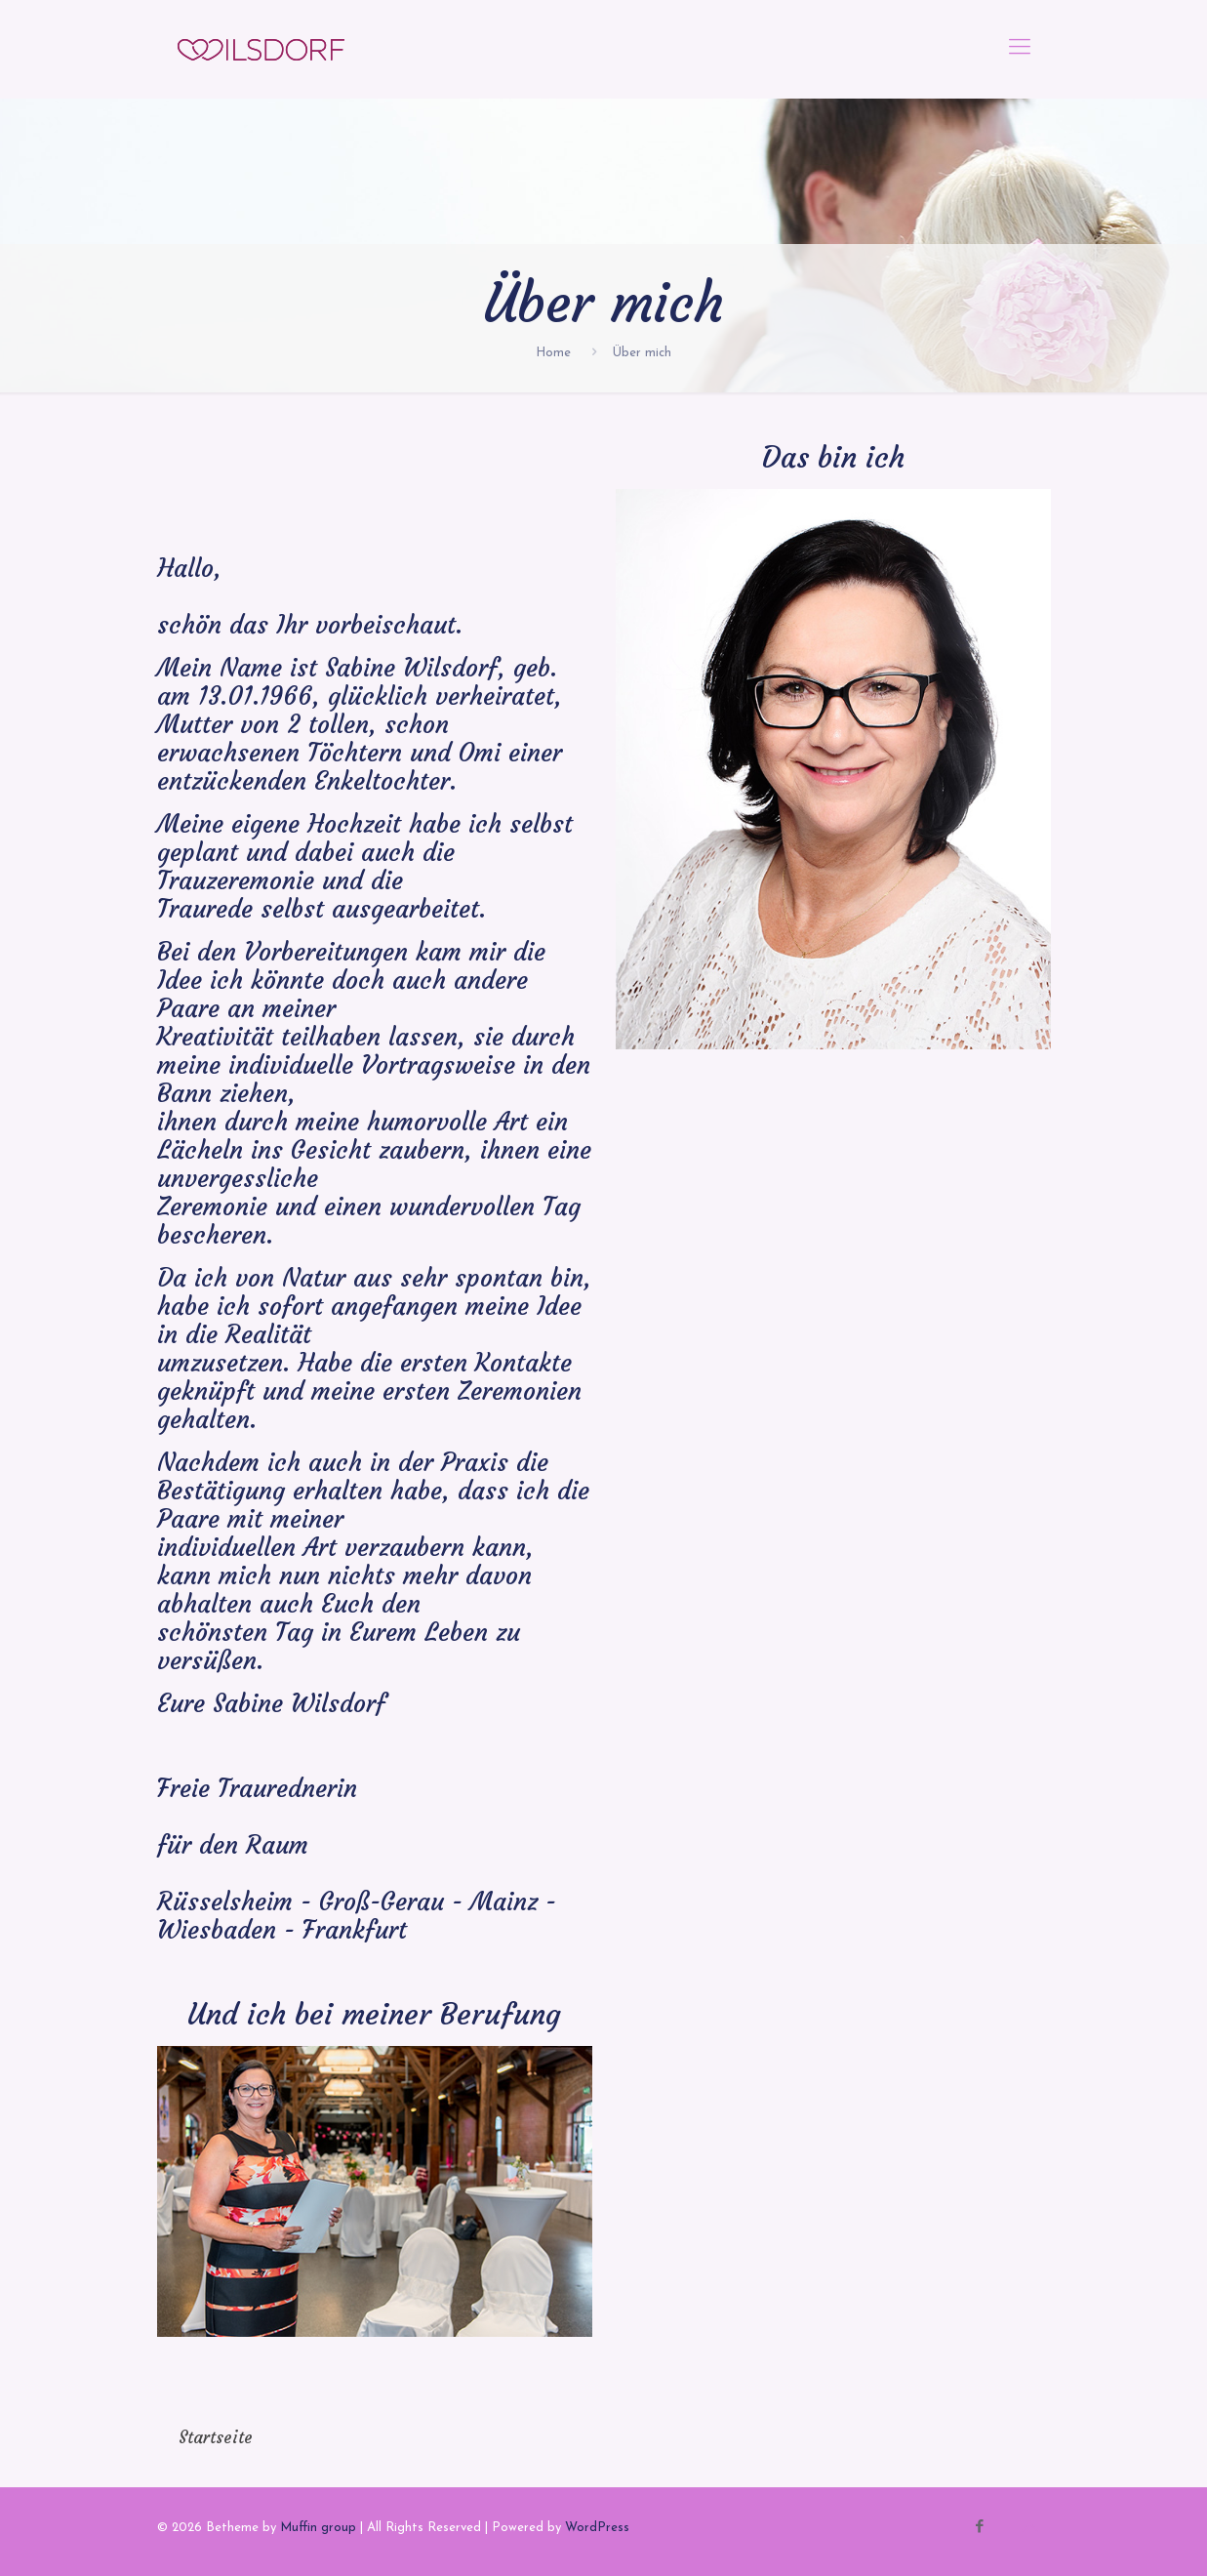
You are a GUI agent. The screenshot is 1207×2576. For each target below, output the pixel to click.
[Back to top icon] (1030, 2529)
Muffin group (318, 2527)
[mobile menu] (1019, 48)
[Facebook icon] (980, 2527)
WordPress (597, 2527)
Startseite (216, 2437)
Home (553, 353)
